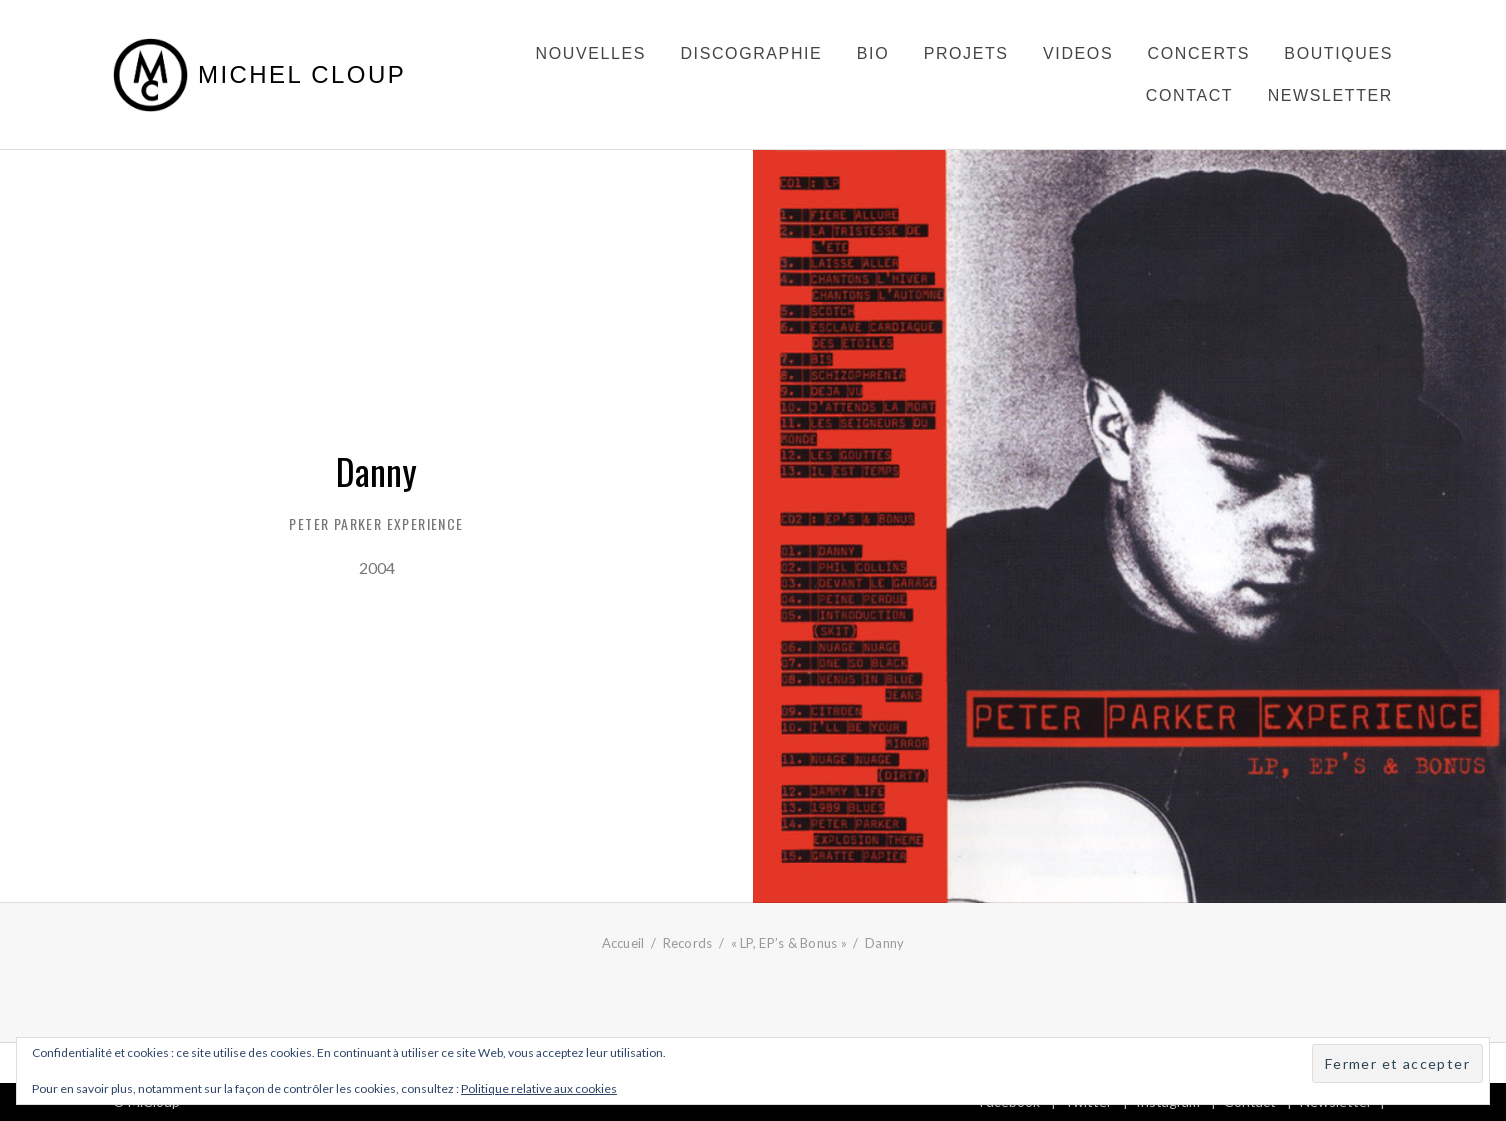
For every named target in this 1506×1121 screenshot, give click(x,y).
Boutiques (1338, 53)
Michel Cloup (302, 75)
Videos (1078, 53)
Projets (966, 53)
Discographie (751, 53)
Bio (873, 53)
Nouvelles (591, 53)
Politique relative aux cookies (539, 1088)
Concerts (1199, 53)
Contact (1189, 95)
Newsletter (1330, 95)
